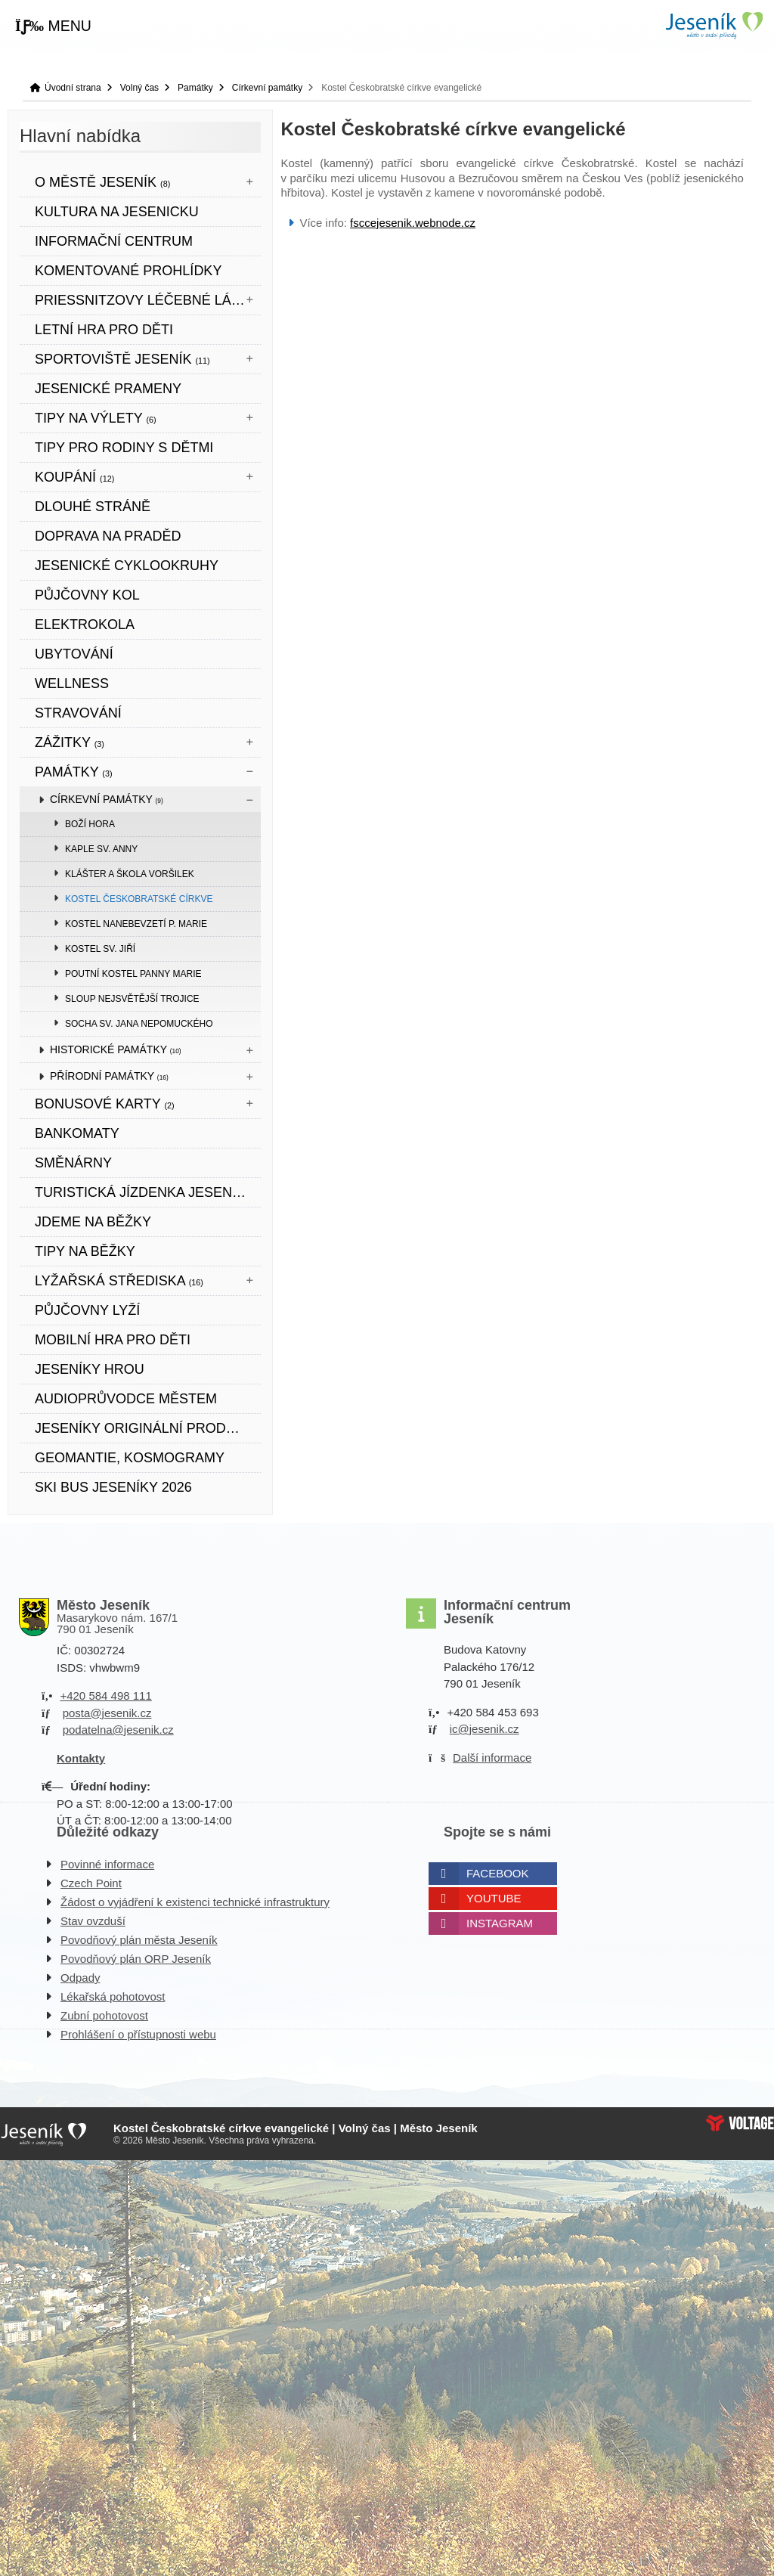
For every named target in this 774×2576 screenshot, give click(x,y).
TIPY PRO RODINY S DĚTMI (124, 447)
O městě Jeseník (102, 182)
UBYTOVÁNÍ (74, 654)
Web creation (740, 2123)
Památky (195, 87)
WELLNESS (72, 683)
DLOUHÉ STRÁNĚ (92, 506)
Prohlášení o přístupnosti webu (138, 2034)
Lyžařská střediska (119, 1280)
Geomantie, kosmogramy (129, 1457)
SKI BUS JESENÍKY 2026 (113, 1487)
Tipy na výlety (95, 418)
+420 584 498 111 (105, 1695)
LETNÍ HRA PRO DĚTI (104, 329)
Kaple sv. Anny (101, 849)
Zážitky (69, 742)
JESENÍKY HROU (89, 1369)
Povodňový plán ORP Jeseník (135, 1958)
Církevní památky (267, 87)
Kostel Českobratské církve (138, 899)
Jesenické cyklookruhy (126, 565)
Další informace (492, 1757)
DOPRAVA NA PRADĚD (108, 536)
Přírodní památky (109, 1076)
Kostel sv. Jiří (100, 949)
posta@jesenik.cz (107, 1712)
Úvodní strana (713, 25)
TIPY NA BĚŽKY (85, 1251)
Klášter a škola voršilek (129, 874)
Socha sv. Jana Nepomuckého (139, 1023)
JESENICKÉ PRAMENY (108, 388)
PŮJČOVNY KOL (87, 595)
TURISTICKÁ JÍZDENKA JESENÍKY (144, 1192)
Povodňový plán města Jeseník (139, 1939)
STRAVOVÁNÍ (78, 713)
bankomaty (77, 1133)
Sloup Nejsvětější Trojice (132, 999)
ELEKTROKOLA (85, 624)
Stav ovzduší (92, 1920)
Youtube (494, 1898)
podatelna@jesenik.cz (118, 1729)
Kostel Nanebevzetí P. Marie (136, 924)
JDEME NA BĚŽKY (93, 1221)
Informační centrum (114, 241)
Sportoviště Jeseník (122, 359)
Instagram (499, 1923)
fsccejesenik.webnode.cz (412, 222)
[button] (53, 26)
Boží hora (90, 824)
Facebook (497, 1873)
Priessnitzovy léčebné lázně (148, 300)
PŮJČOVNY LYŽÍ (87, 1310)
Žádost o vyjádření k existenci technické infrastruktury (195, 1902)
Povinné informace (107, 1864)
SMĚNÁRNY (73, 1162)
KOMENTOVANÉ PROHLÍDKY (128, 270)
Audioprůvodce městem (126, 1398)
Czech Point (91, 1883)
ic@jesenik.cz (484, 1728)
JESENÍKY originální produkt (144, 1428)
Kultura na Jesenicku (117, 211)
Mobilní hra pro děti (112, 1339)
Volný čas (139, 87)
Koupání (74, 477)
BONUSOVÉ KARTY (105, 1103)
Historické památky (115, 1049)
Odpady (80, 1977)
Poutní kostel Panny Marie (133, 974)
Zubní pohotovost (104, 2015)
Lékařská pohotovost (112, 1996)
